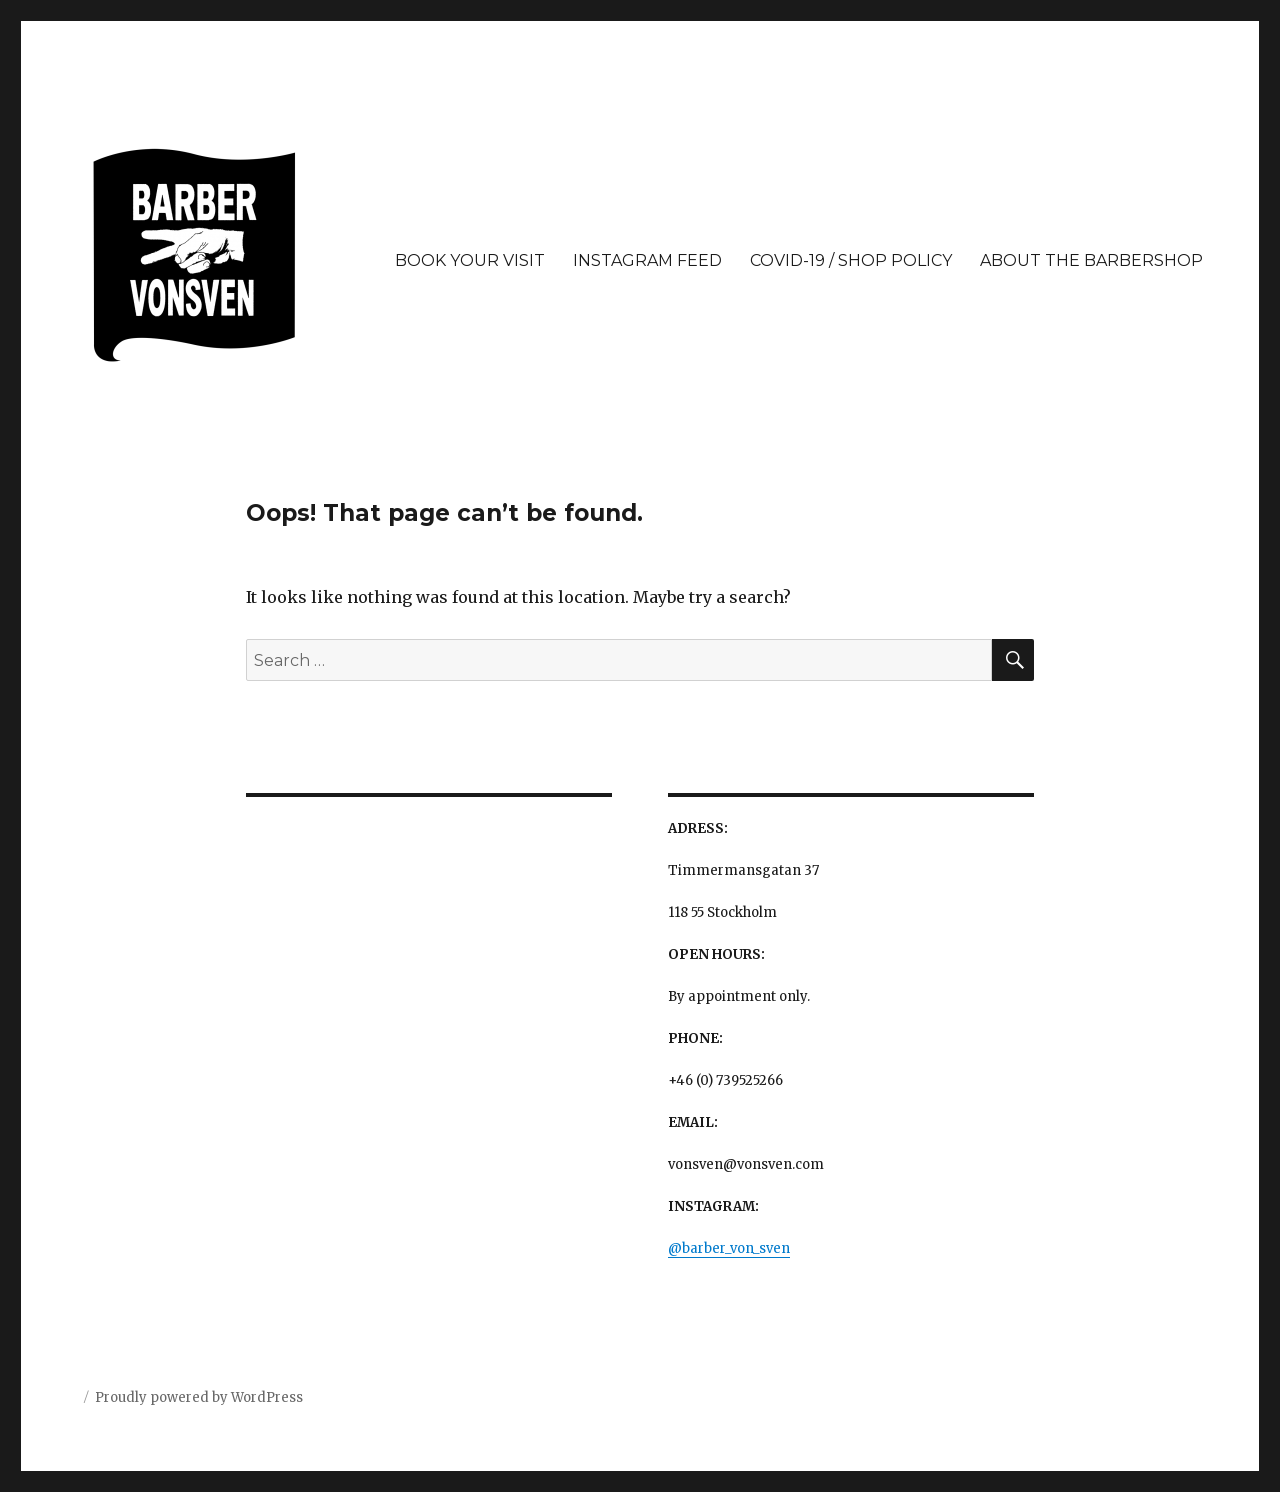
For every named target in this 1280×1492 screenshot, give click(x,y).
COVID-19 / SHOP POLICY (851, 260)
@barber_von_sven (729, 1248)
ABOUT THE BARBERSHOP (1091, 260)
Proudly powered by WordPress (199, 1397)
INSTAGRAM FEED (647, 260)
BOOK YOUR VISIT (470, 260)
